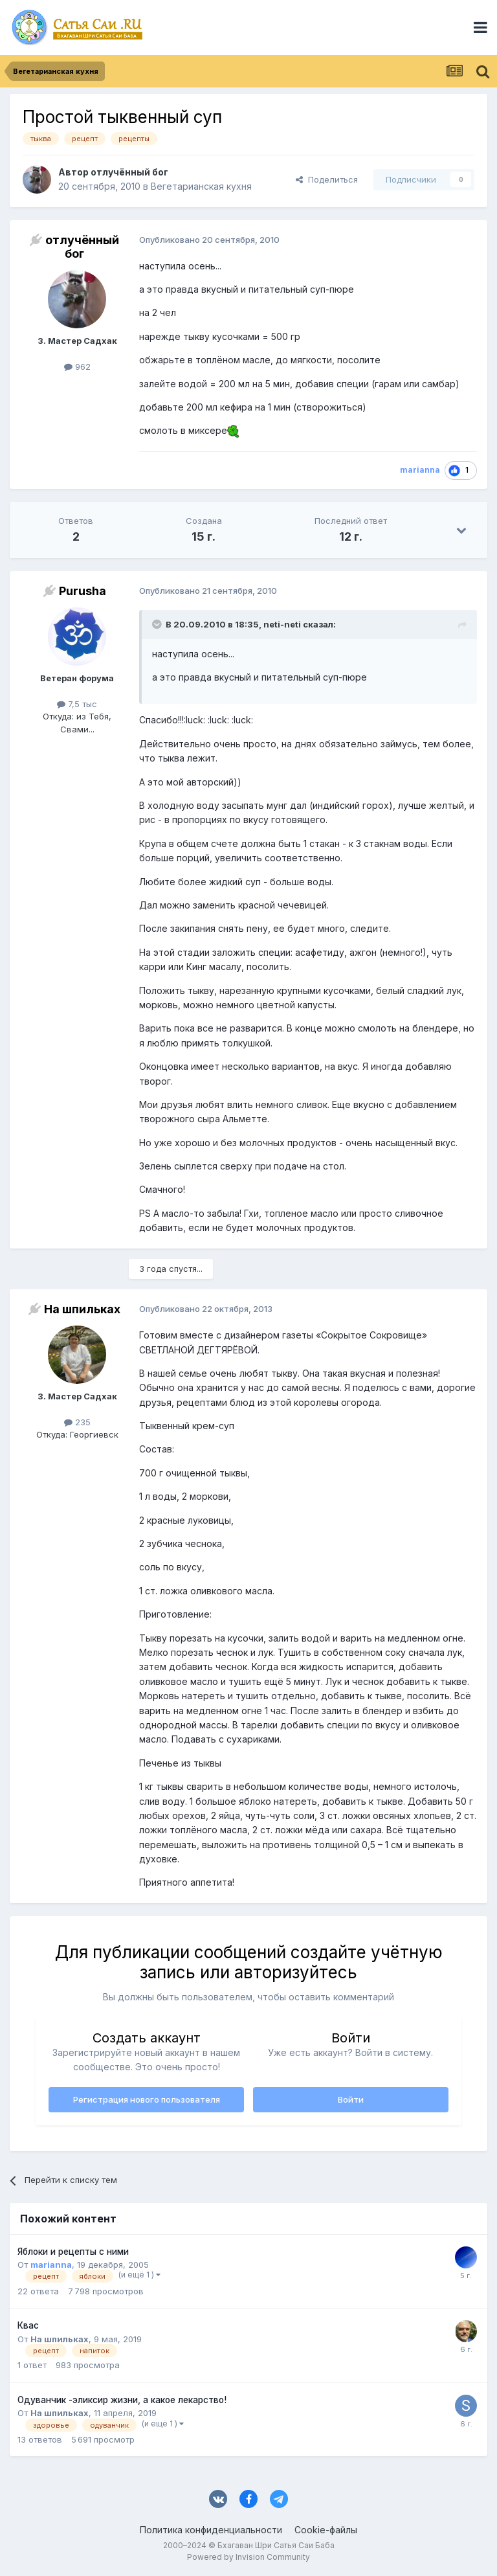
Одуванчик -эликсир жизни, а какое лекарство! (121, 2400)
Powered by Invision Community (248, 2557)
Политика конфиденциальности (211, 2529)
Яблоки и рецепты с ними (73, 2251)
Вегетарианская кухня (201, 186)
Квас (28, 2325)
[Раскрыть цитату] (158, 624)
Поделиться (327, 179)
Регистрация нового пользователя (146, 2099)
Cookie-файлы (325, 2529)
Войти (351, 2099)
